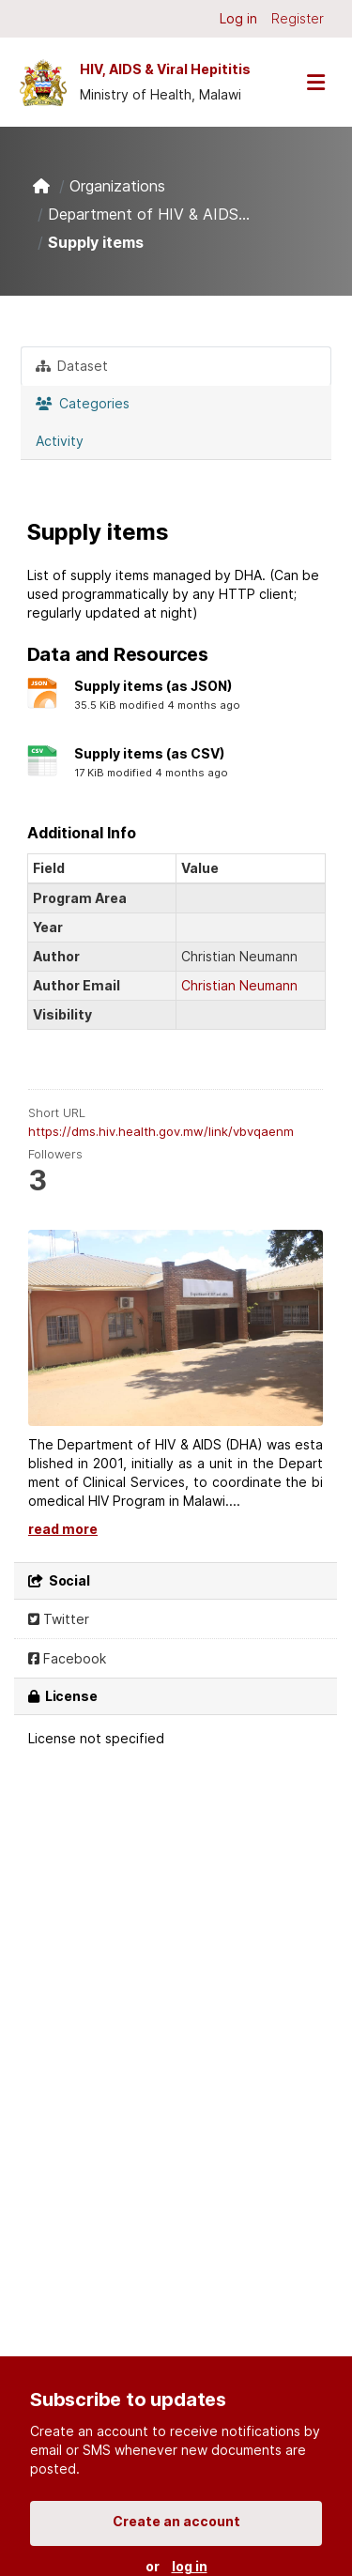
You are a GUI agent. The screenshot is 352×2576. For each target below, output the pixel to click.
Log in (238, 18)
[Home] (41, 185)
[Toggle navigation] (315, 82)
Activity (60, 441)
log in (189, 2566)
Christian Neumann (239, 985)
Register (297, 18)
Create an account (176, 2521)
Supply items (96, 242)
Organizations (117, 185)
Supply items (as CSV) (149, 753)
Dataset (72, 366)
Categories (83, 403)
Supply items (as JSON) (153, 686)
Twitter (58, 1619)
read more (63, 1529)
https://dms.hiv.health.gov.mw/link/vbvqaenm (161, 1131)
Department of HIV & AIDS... (149, 214)
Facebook (67, 1658)
